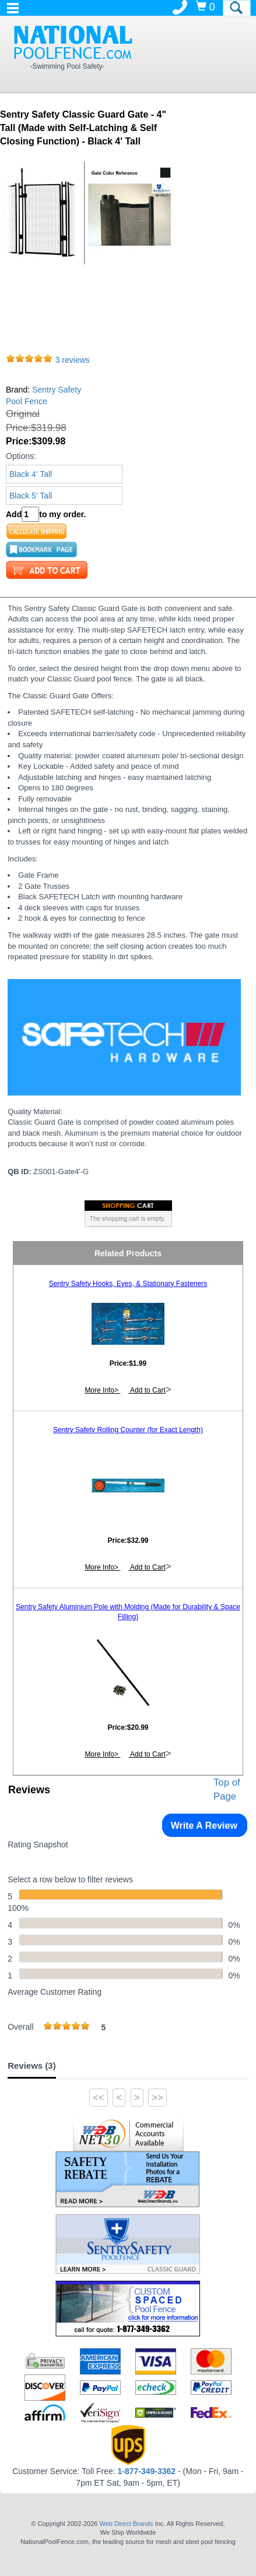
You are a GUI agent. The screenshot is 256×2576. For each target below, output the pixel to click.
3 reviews (72, 360)
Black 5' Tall (30, 495)
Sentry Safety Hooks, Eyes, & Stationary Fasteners (128, 1284)
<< (98, 2097)
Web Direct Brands (126, 2523)
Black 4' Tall (30, 474)
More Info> (102, 1390)
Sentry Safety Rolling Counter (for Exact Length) (128, 1430)
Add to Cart (146, 1390)
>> (157, 2097)
